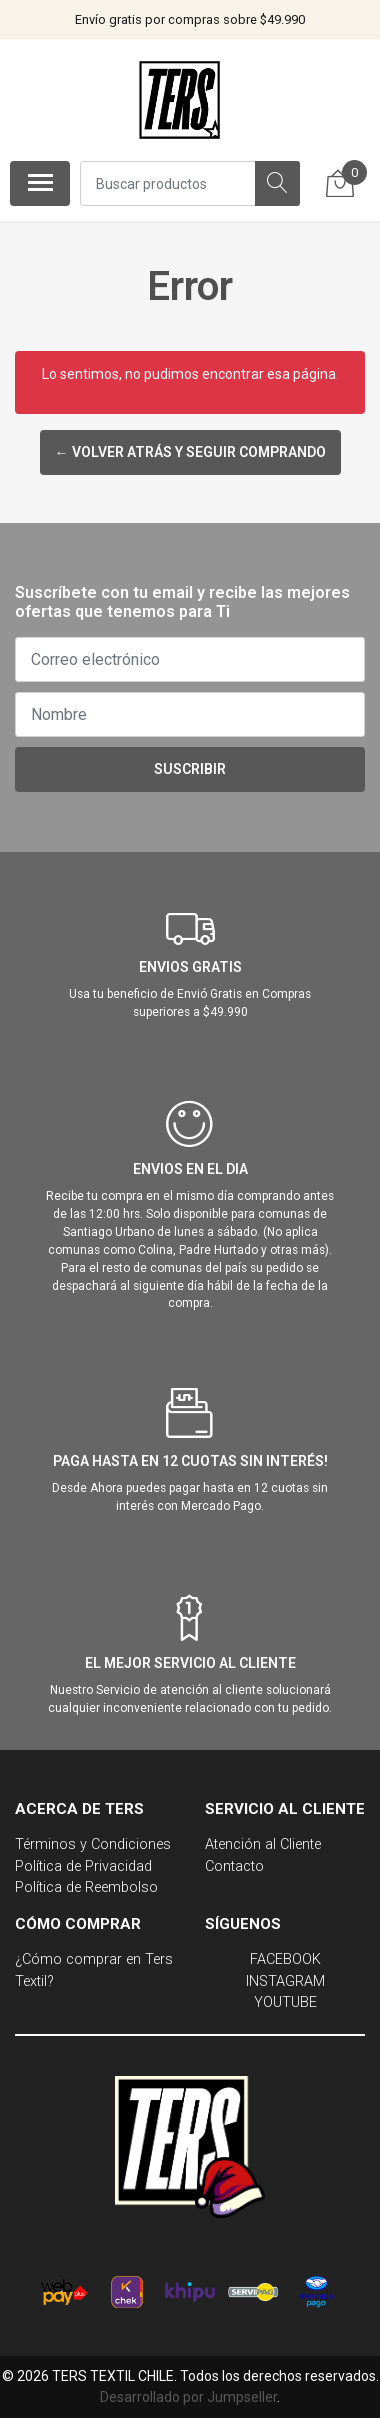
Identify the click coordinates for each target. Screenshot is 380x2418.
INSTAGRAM (285, 1981)
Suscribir (190, 769)
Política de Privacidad (83, 1866)
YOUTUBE (285, 2002)
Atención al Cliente (263, 1844)
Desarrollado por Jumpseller (188, 2397)
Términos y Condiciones (93, 1844)
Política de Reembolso (86, 1887)
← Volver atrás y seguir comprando (190, 452)
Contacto (234, 1866)
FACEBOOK (285, 1959)
